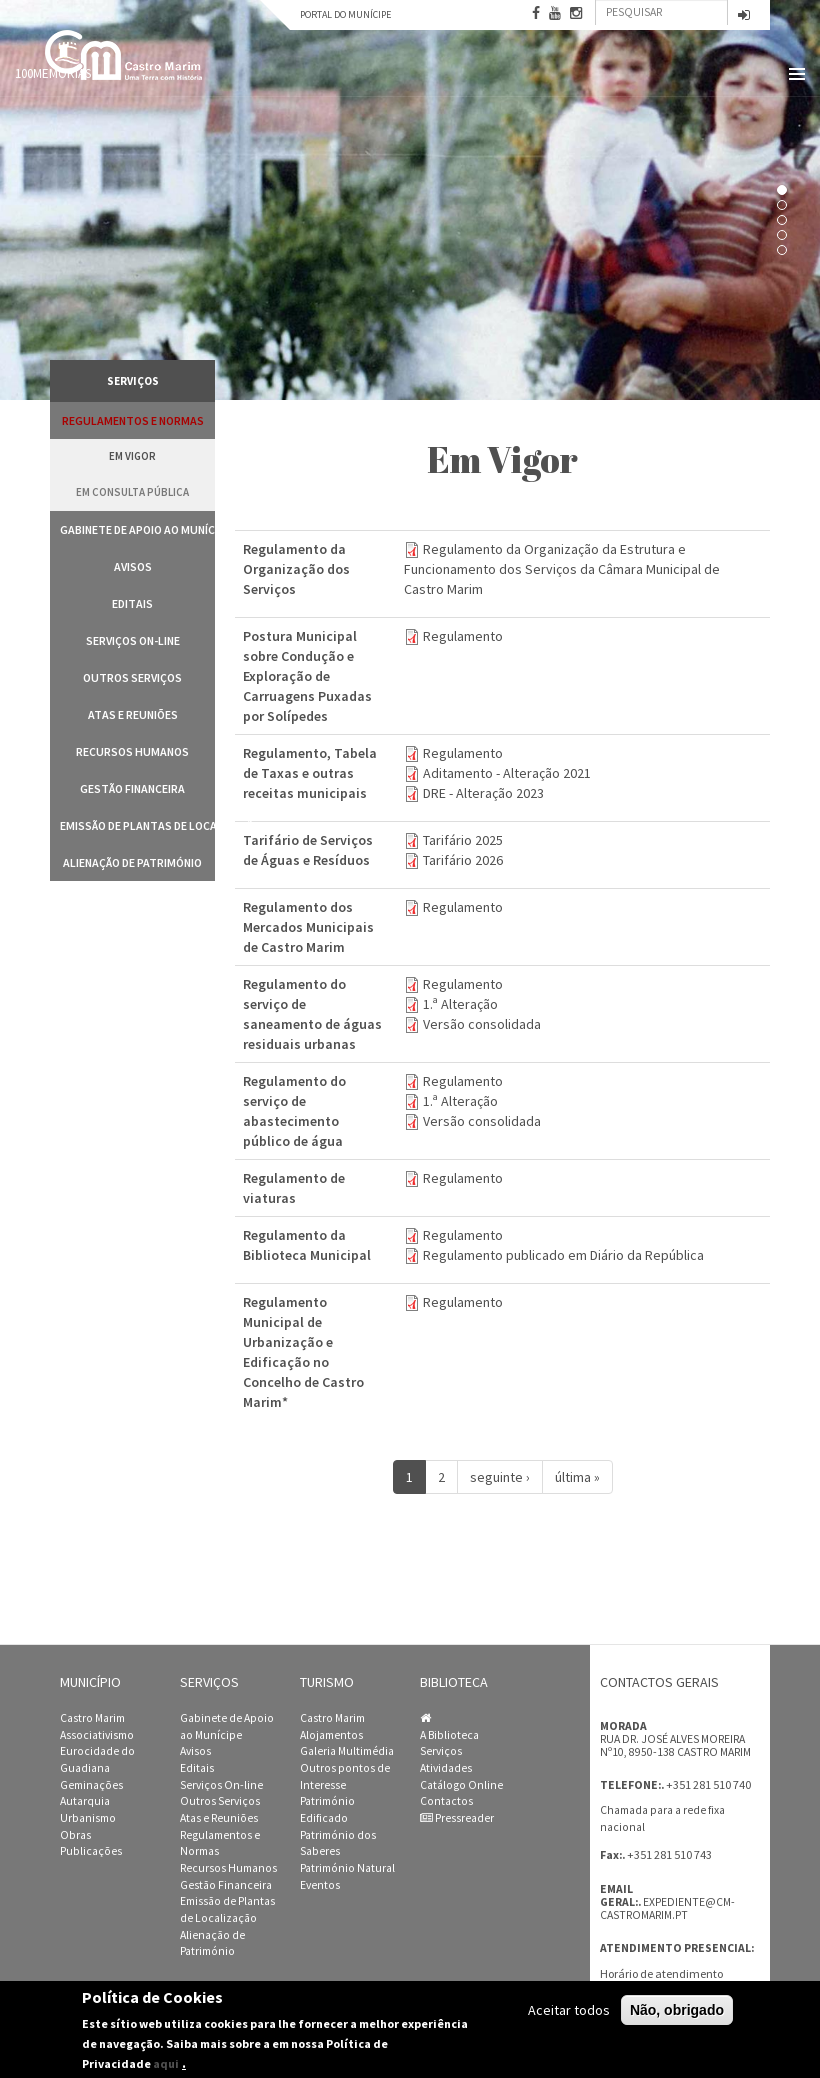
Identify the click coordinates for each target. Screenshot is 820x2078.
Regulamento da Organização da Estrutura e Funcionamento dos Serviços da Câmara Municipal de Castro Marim (562, 569)
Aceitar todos (569, 2010)
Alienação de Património (132, 862)
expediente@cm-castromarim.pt (667, 1908)
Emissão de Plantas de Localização (137, 825)
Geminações (91, 1785)
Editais (132, 603)
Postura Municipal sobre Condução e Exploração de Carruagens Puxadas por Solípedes (307, 676)
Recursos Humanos (132, 751)
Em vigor (132, 456)
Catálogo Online (461, 1785)
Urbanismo (88, 1818)
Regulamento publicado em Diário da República (563, 1255)
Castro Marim (92, 1718)
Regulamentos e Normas (133, 420)
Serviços (441, 1751)
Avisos (133, 566)
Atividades (446, 1768)
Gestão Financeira (132, 788)
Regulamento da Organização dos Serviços (296, 569)
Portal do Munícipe (345, 14)
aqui (166, 2063)
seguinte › (500, 1477)
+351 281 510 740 (708, 1784)
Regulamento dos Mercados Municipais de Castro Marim (308, 927)
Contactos (446, 1801)
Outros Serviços (132, 677)
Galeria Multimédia (347, 1751)
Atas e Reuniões (133, 714)
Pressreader (457, 1818)
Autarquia (85, 1801)
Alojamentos (331, 1735)
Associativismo (97, 1735)
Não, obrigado (677, 2010)
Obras (75, 1835)
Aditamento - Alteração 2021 (507, 773)
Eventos (320, 1885)
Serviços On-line (133, 640)
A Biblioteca (449, 1735)
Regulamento (463, 636)
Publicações (91, 1851)
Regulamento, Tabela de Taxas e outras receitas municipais (310, 773)
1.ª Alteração (460, 1004)
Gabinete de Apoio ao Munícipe (137, 529)
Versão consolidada (482, 1024)
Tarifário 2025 (463, 840)
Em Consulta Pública (132, 492)
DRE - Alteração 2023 (483, 793)
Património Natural (347, 1868)
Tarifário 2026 (463, 860)
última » (577, 1477)
